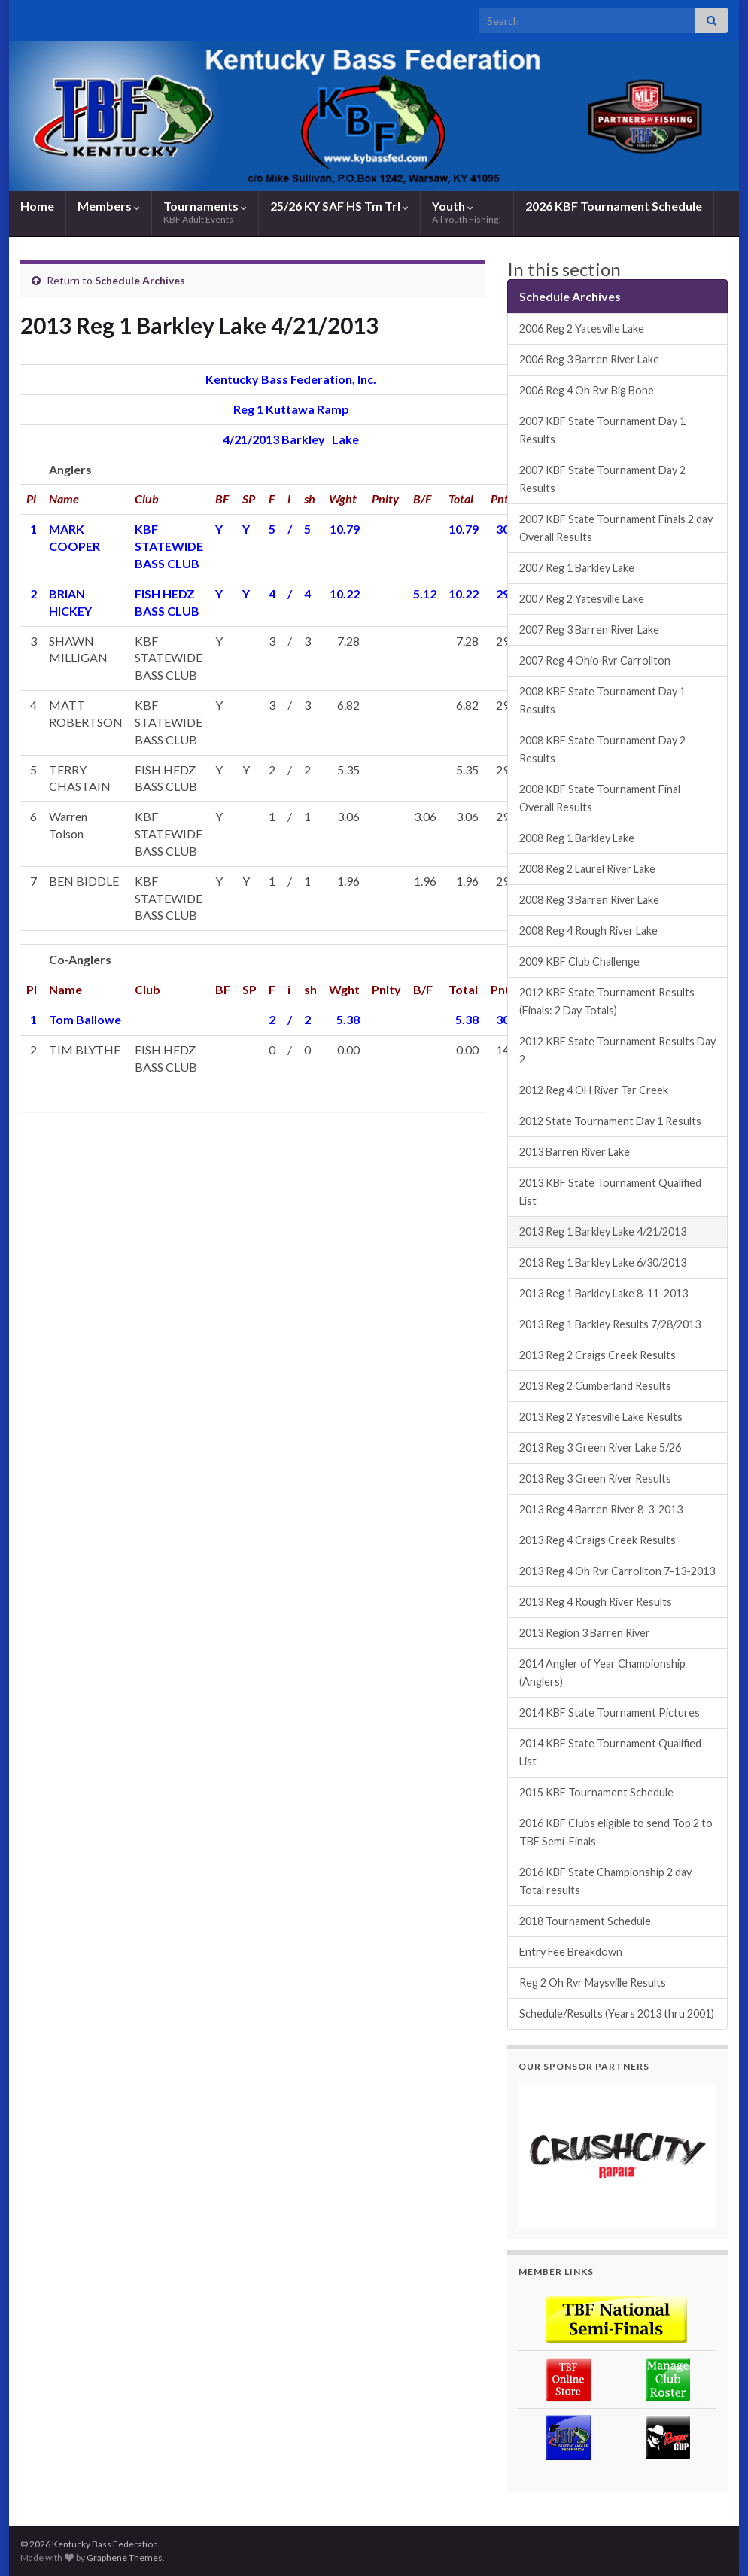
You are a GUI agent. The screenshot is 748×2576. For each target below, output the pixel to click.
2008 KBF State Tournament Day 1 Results (602, 700)
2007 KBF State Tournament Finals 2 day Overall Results (616, 527)
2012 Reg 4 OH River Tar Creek (593, 1090)
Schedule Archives (140, 280)
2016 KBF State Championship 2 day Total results (605, 1881)
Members (109, 206)
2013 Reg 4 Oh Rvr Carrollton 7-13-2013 (617, 1571)
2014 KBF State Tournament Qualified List (610, 1752)
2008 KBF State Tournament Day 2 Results (602, 749)
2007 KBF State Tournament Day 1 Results (602, 430)
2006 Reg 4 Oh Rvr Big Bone (586, 390)
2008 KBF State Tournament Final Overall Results (599, 798)
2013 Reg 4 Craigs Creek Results (597, 1540)
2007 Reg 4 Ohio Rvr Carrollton (594, 660)
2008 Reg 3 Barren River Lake (589, 899)
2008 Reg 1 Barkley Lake (576, 838)
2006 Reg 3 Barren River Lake (589, 359)
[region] (617, 2155)
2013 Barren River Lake (574, 1151)
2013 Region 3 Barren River (584, 1632)
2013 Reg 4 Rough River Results (595, 1601)
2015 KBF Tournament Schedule (596, 1792)
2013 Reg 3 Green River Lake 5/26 (600, 1447)
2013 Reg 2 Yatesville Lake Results (601, 1416)
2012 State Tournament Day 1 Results (610, 1121)
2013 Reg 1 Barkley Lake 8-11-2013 (603, 1293)
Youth (467, 212)
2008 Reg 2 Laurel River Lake (587, 868)
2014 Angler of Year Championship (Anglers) (602, 1672)
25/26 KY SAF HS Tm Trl (339, 206)
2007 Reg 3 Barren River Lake (589, 629)
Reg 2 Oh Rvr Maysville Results (592, 1982)
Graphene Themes (125, 2557)
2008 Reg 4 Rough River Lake (588, 930)
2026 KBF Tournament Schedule (613, 206)
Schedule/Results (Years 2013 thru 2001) (616, 2013)
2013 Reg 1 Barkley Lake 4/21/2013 (602, 1231)
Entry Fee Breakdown (570, 1951)
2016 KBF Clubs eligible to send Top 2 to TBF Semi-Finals (616, 1832)
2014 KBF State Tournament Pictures (609, 1712)
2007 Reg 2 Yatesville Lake (581, 598)
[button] (617, 2155)
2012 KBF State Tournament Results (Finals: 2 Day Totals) (607, 1001)
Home (37, 206)
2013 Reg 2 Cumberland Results (595, 1385)
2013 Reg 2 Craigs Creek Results (597, 1355)
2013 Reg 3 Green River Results (595, 1478)
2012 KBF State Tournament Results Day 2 (617, 1050)
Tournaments (205, 212)
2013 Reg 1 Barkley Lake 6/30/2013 (602, 1262)
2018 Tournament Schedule (585, 1921)
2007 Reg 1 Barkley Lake (576, 567)
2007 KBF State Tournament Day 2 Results (602, 479)
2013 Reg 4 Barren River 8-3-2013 (601, 1509)
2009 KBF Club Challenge (579, 961)
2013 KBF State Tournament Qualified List (610, 1191)
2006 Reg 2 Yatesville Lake (581, 328)
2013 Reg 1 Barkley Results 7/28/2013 (610, 1324)
